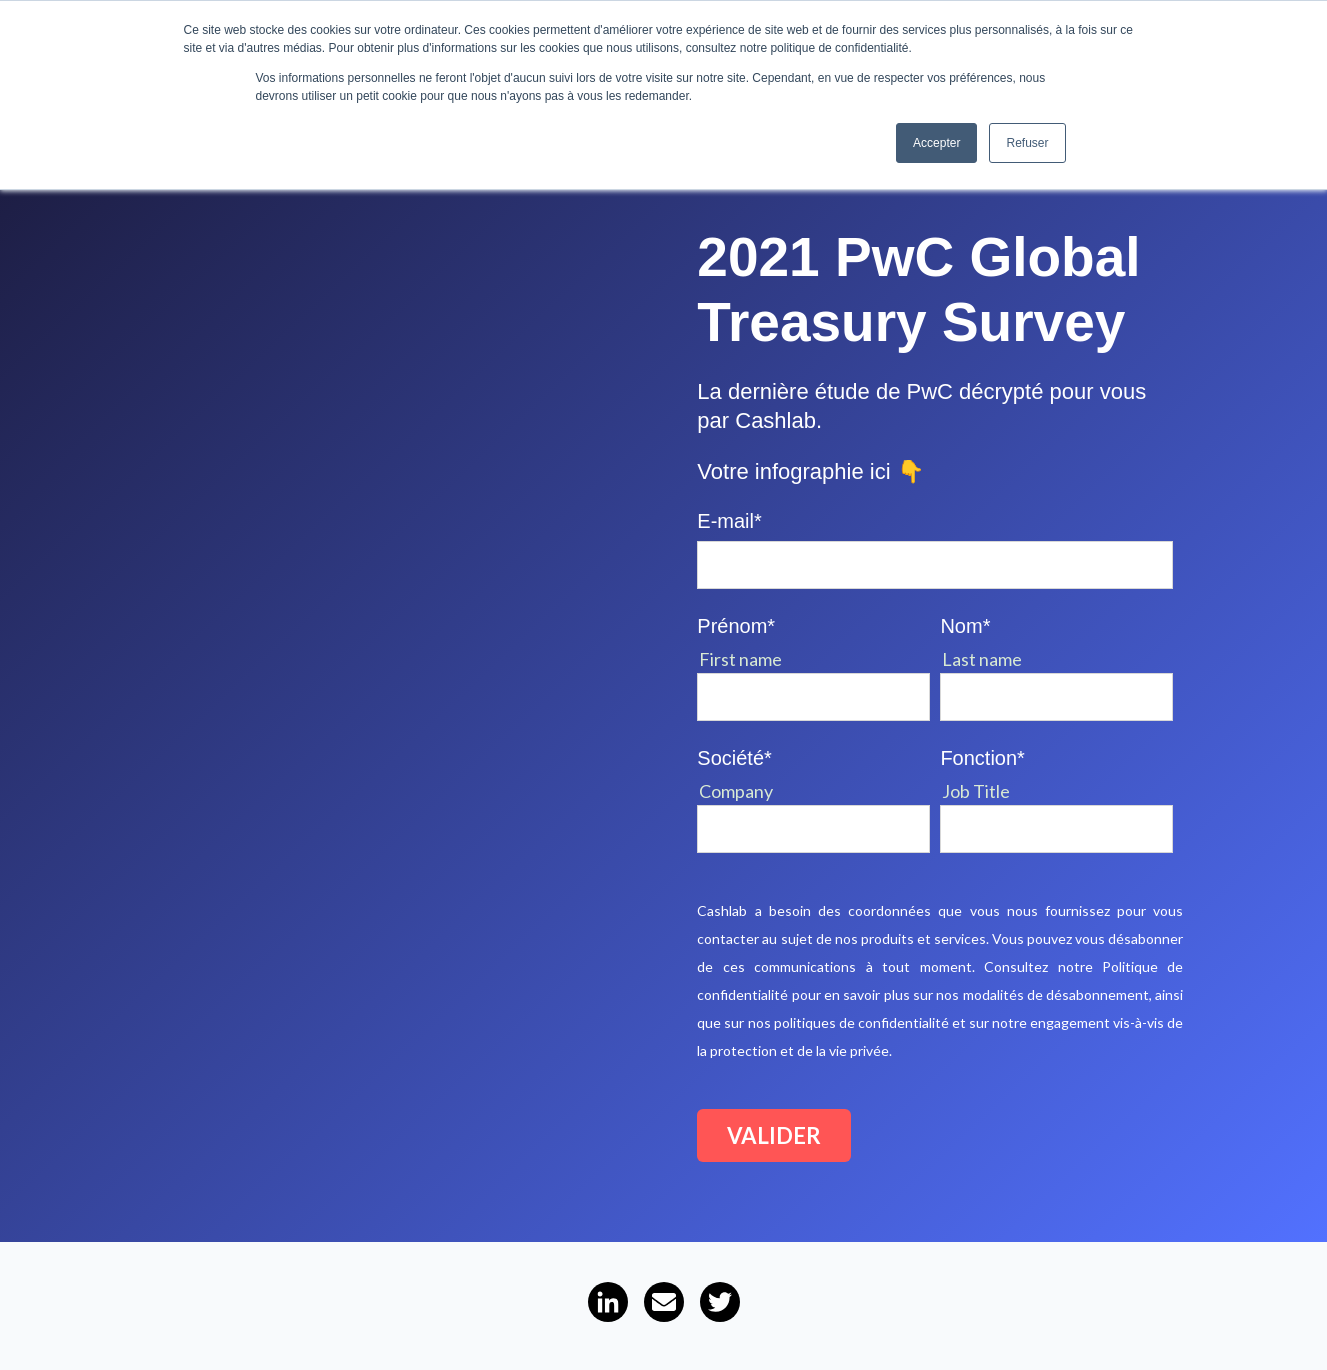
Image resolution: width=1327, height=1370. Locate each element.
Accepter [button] (936, 143)
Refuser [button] (1027, 143)
